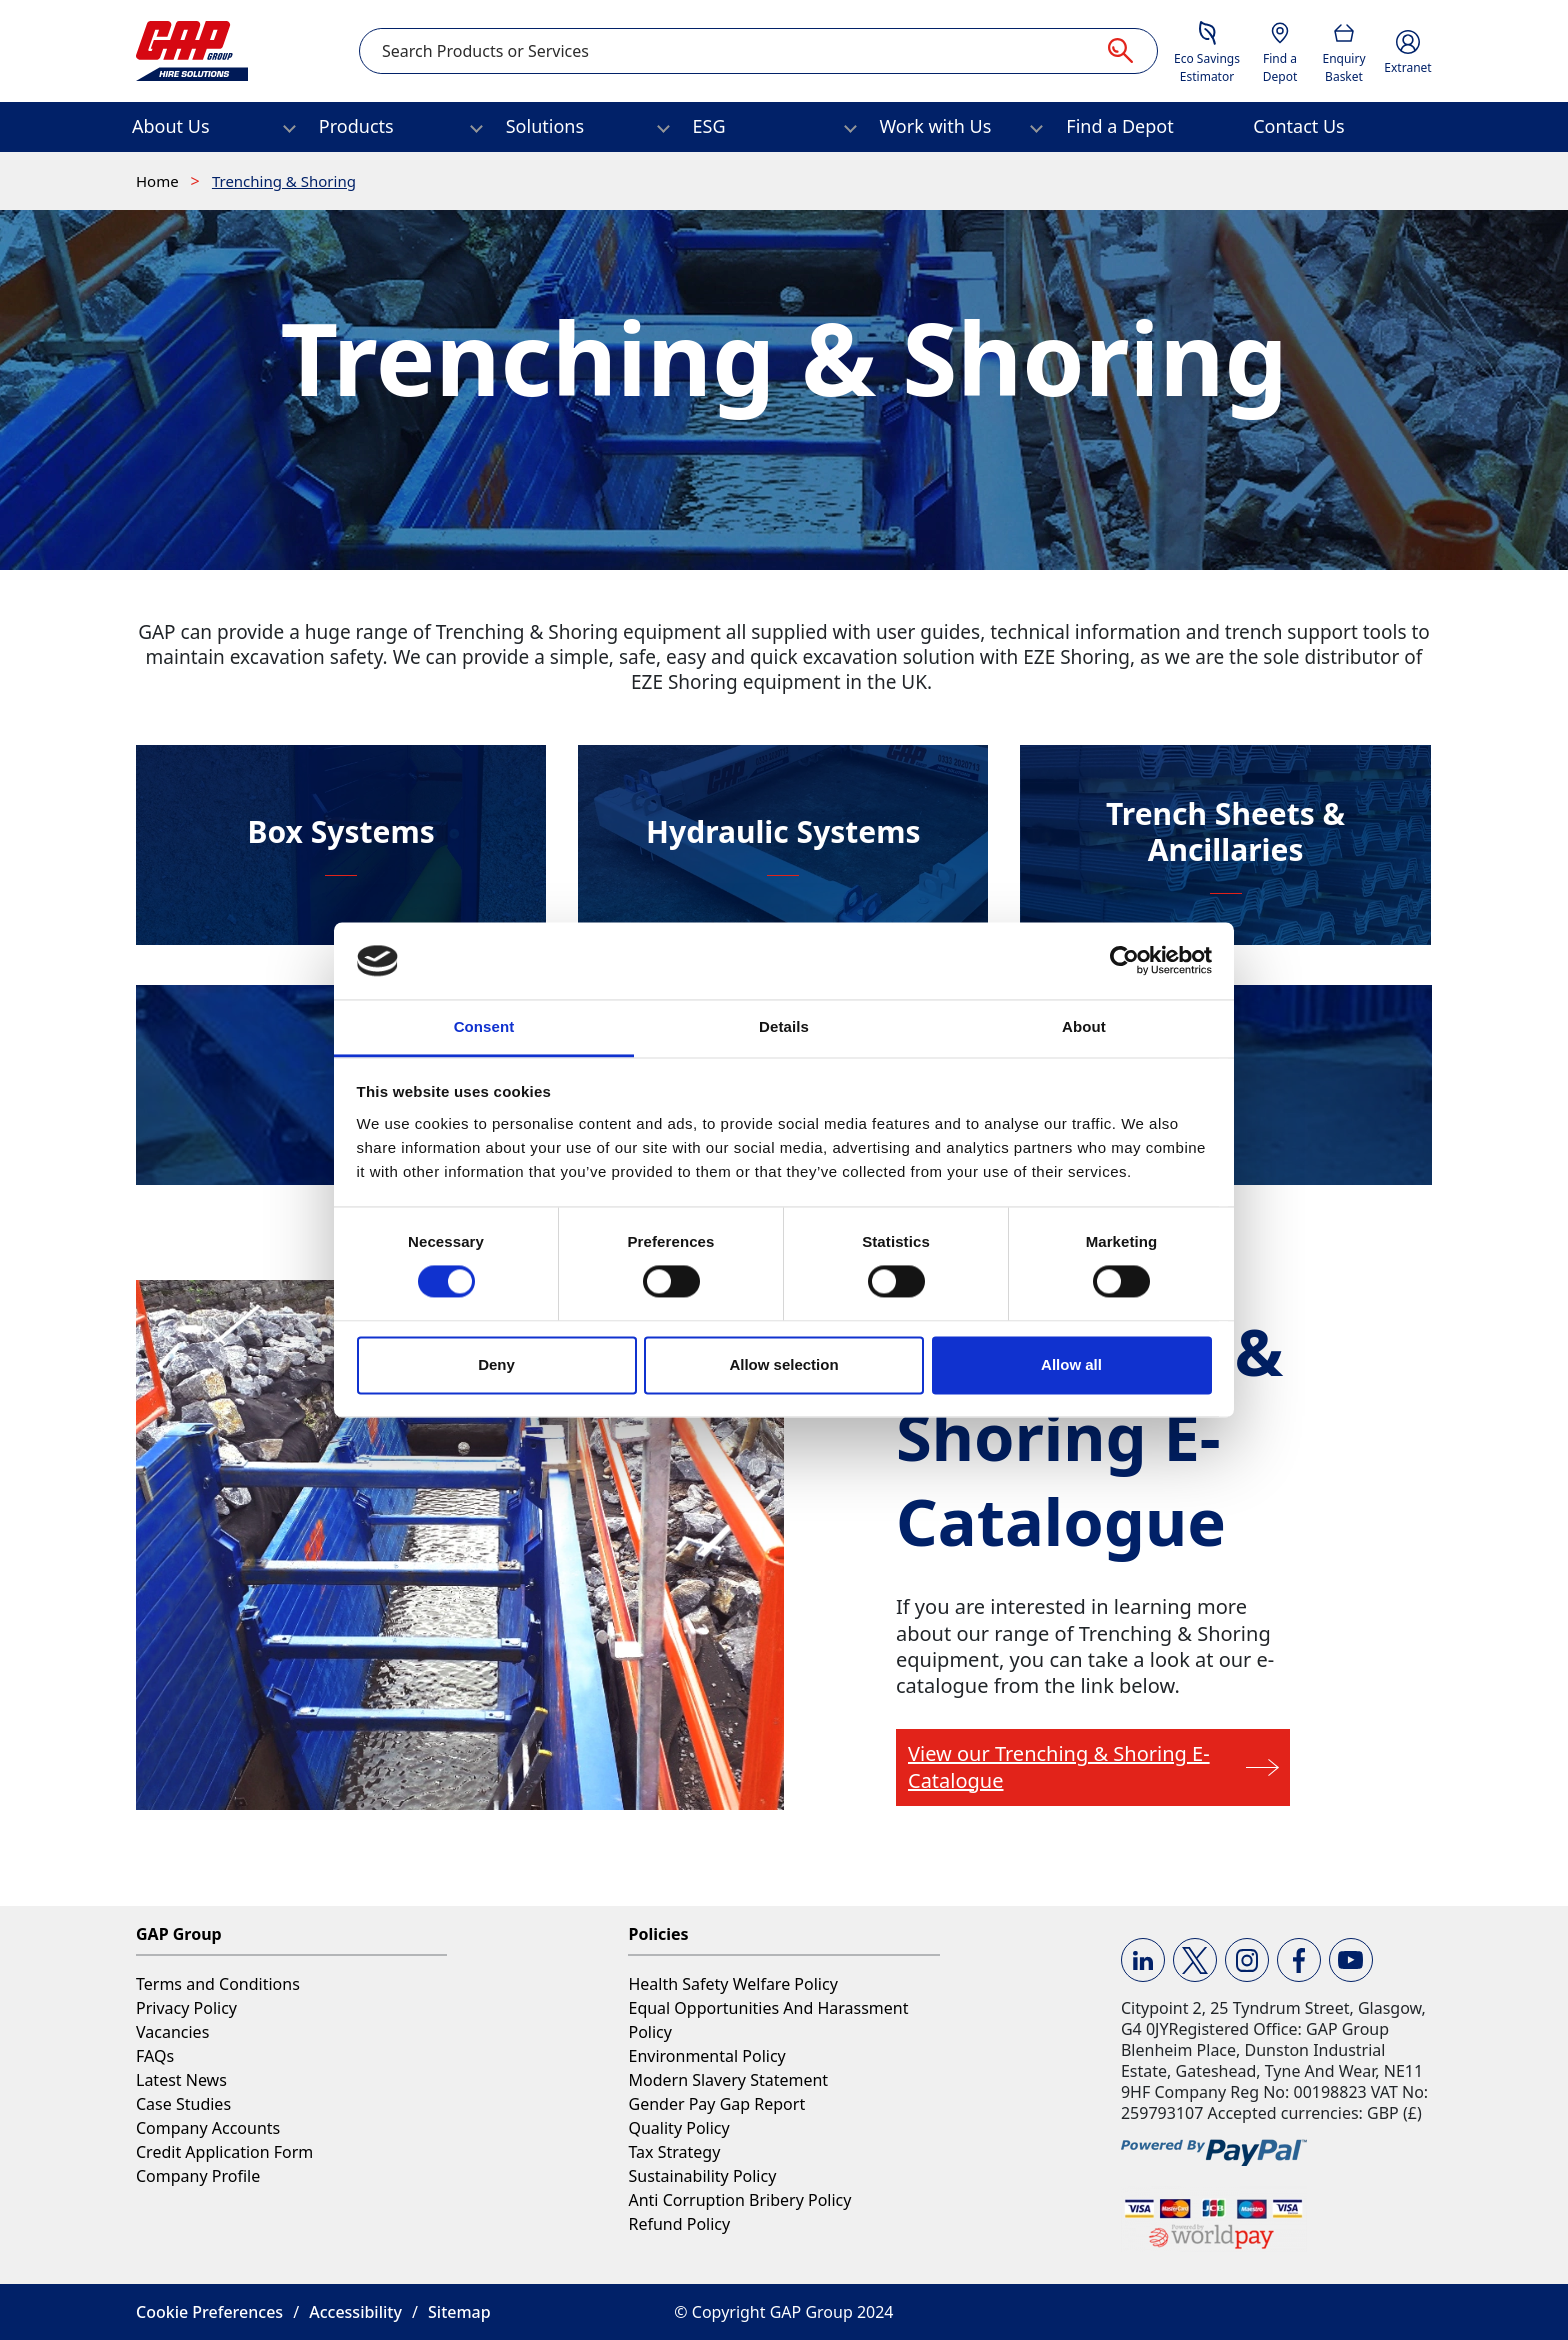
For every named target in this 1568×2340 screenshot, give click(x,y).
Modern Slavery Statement (728, 2080)
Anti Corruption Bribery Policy (739, 2200)
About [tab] (1084, 1026)
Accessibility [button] (355, 2312)
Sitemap (459, 2312)
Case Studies (183, 2104)
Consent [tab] (484, 1026)
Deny (496, 1364)
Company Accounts (208, 2128)
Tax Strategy (674, 2152)
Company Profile (198, 2176)
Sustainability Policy (702, 2176)
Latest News (181, 2080)
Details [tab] (784, 1026)
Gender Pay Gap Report (716, 2104)
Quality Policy (678, 2128)
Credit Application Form (224, 2152)
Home (159, 181)
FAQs (155, 2056)
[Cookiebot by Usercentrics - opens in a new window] (1124, 961)
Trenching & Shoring (284, 181)
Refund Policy (679, 2224)
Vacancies (172, 2032)
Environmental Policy (706, 2056)
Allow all (1071, 1364)
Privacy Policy (186, 2008)
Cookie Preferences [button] (209, 2312)
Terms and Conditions (218, 1984)
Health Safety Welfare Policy (732, 1984)
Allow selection (783, 1364)
